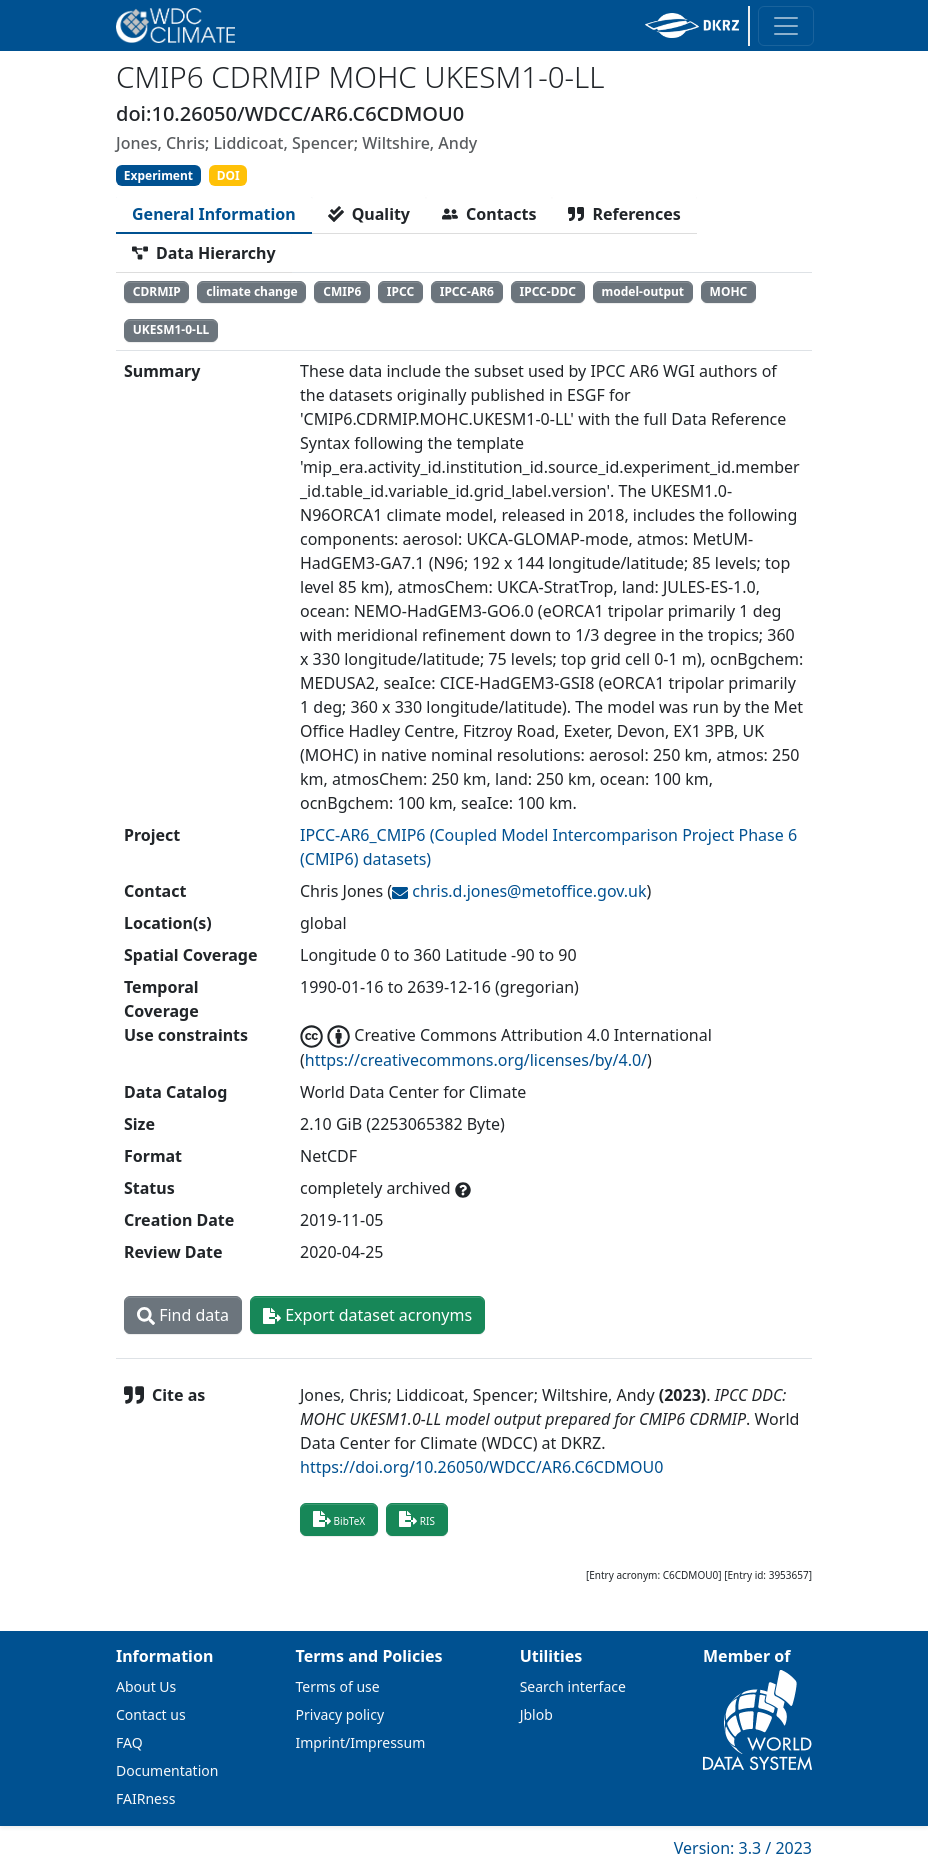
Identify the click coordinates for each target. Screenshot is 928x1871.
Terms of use (338, 1686)
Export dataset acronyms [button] (367, 1315)
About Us (146, 1686)
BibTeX (339, 1519)
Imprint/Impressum (361, 1742)
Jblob (536, 1714)
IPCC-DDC (548, 291)
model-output (643, 291)
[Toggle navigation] (786, 26)
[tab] (214, 214)
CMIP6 (342, 291)
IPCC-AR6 (467, 291)
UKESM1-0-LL (171, 329)
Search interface (573, 1686)
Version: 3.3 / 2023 (743, 1848)
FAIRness (145, 1798)
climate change (251, 291)
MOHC (729, 291)
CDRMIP (157, 291)
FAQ (129, 1742)
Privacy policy (340, 1714)
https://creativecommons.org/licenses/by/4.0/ (476, 1060)
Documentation (167, 1770)
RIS (417, 1519)
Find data (183, 1315)
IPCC (400, 291)
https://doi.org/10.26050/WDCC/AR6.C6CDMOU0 (481, 1467)
